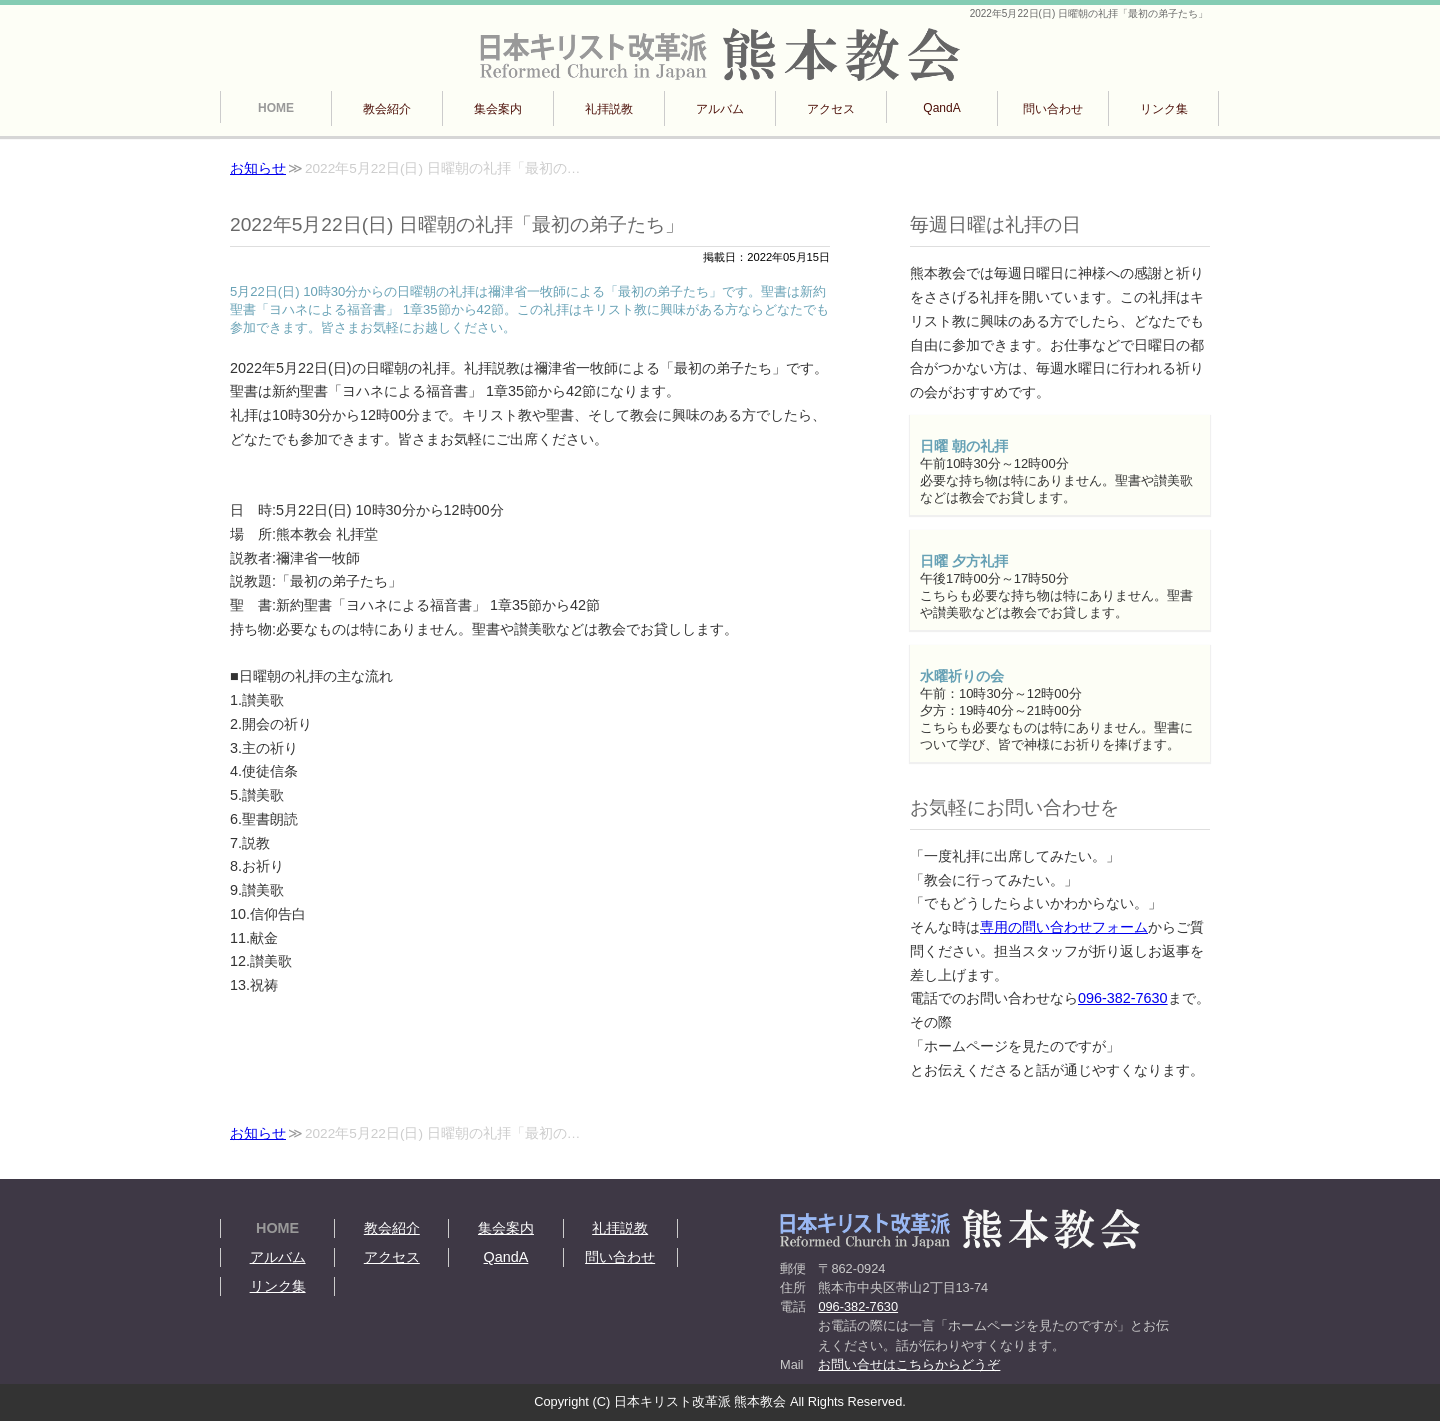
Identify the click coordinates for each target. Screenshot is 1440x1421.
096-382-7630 (1123, 998)
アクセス (831, 109)
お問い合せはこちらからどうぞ (909, 1364)
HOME (276, 108)
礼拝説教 (609, 109)
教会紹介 (387, 109)
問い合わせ (1053, 109)
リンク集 (1164, 109)
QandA (941, 108)
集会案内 (498, 109)
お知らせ (258, 168)
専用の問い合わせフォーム (1064, 927)
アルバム (720, 109)
